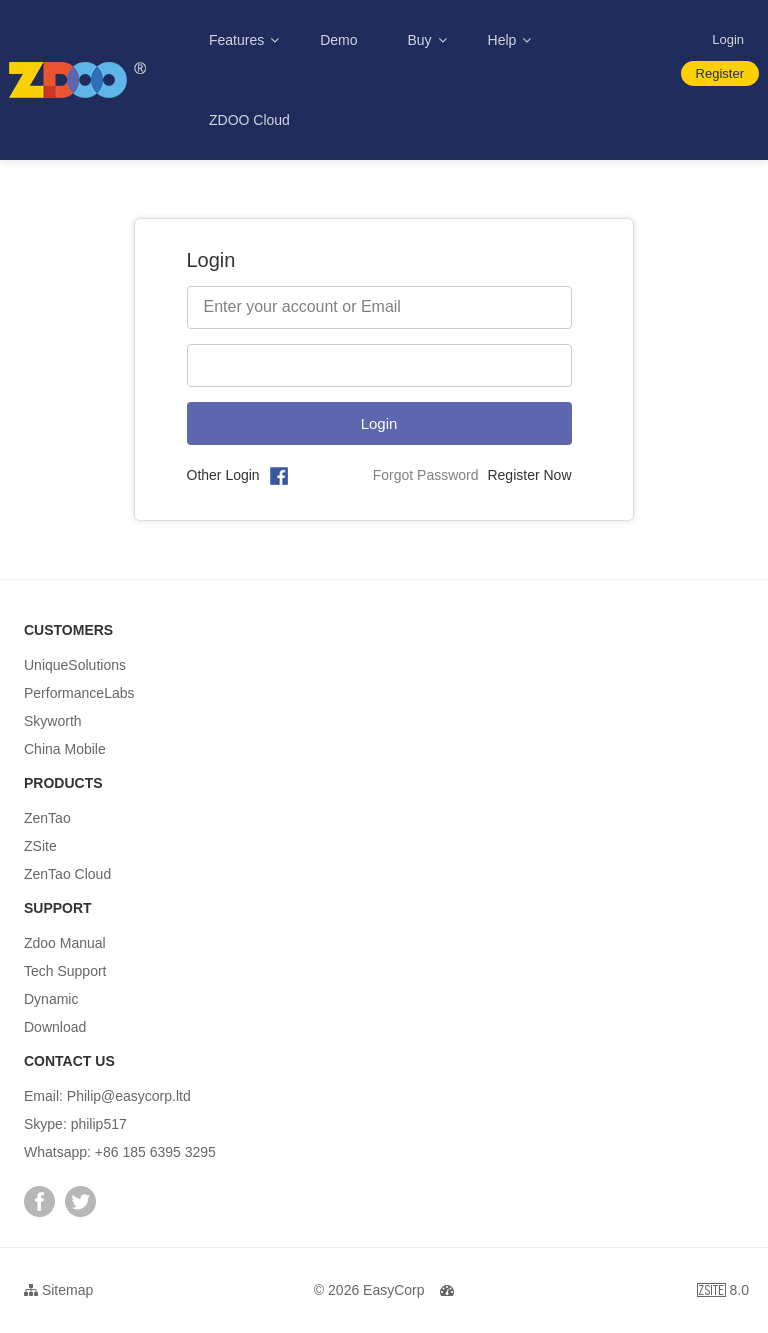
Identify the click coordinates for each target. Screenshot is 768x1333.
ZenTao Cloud (67, 874)
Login (728, 39)
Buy (422, 40)
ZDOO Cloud (249, 120)
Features (238, 40)
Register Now (529, 475)
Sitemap (58, 1290)
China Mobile (65, 749)
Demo (338, 40)
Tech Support (65, 971)
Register (720, 73)
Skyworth (53, 721)
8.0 (723, 1292)
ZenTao (47, 818)
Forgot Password (426, 475)
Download (55, 1027)
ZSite (40, 846)
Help (504, 40)
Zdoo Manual (65, 943)
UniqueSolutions (75, 665)
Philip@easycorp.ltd (129, 1096)
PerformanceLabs (79, 693)
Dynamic (51, 999)
